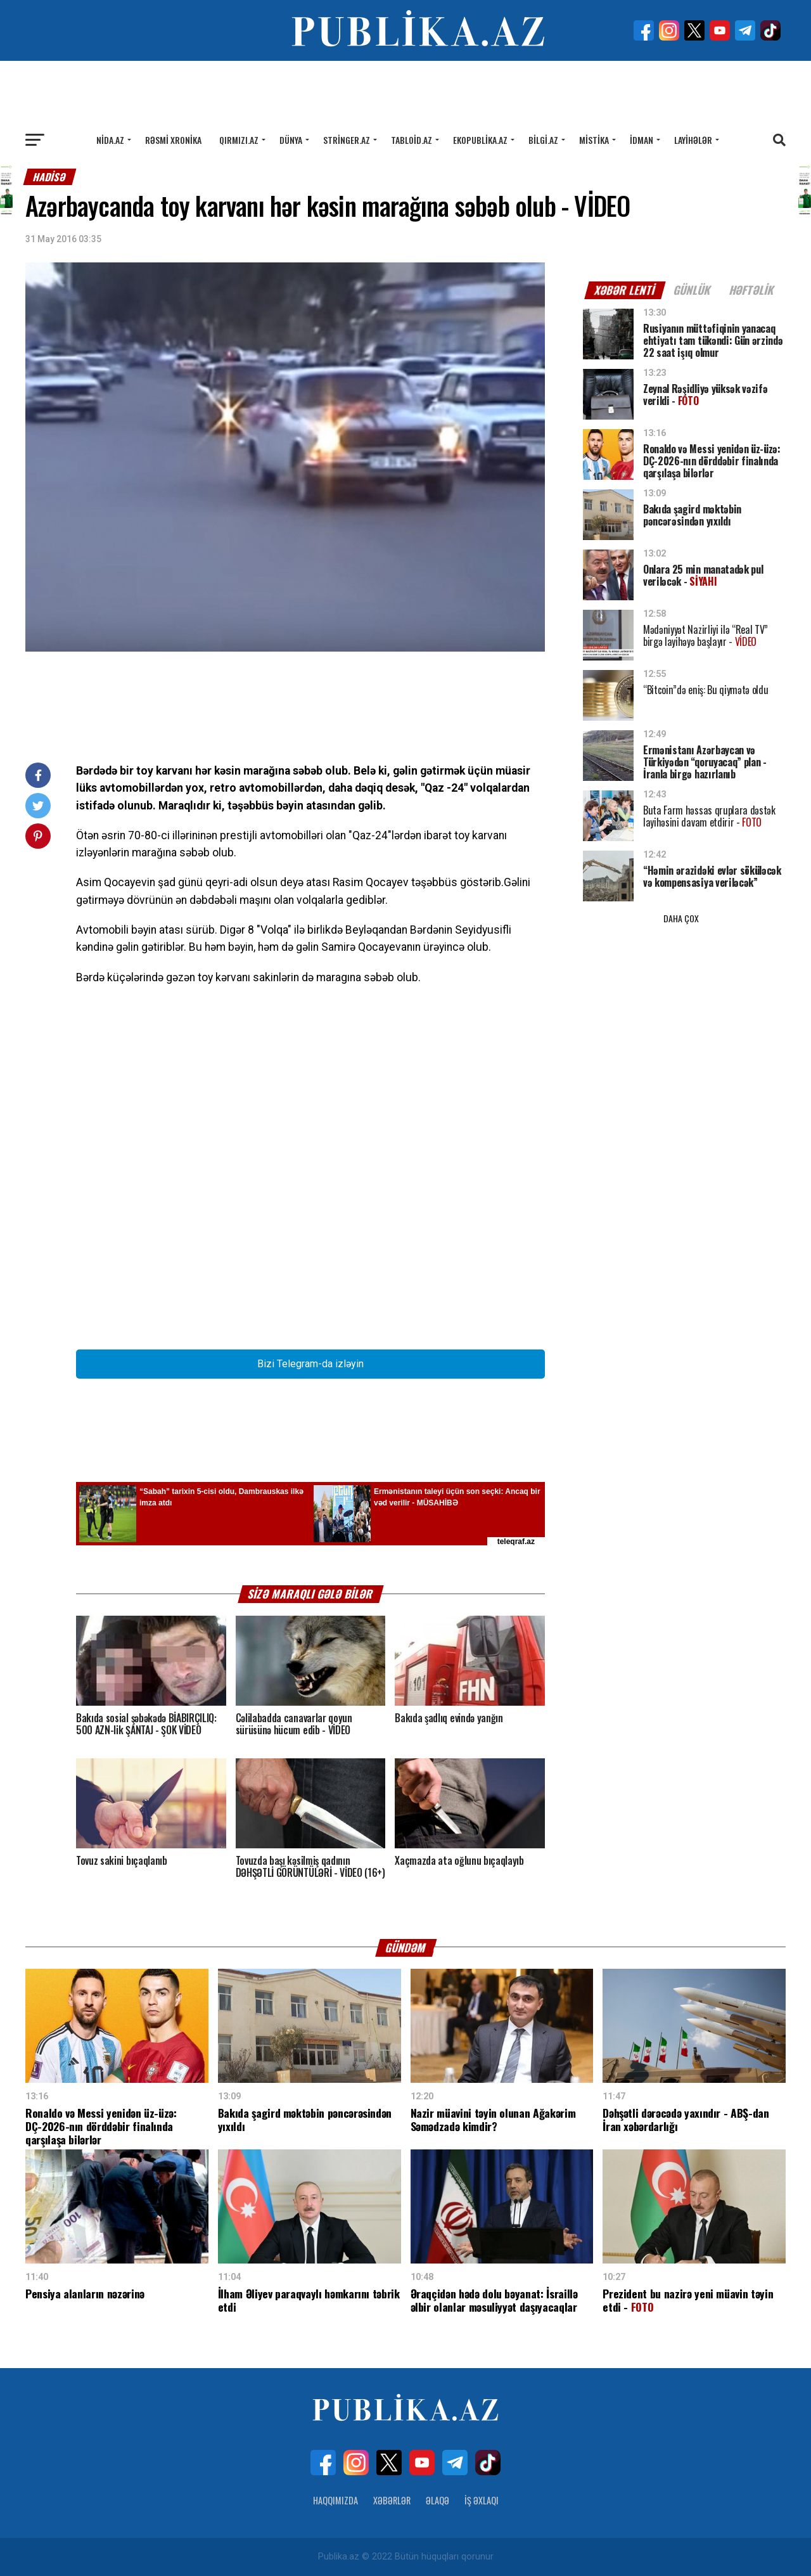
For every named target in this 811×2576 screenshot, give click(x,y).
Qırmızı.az (239, 139)
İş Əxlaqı (481, 2500)
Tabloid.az (411, 139)
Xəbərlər (392, 2500)
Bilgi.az (543, 139)
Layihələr (693, 139)
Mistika (594, 139)
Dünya (290, 139)
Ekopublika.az (480, 139)
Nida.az (110, 139)
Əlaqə (437, 2500)
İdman (641, 139)
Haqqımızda (335, 2500)
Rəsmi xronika (173, 139)
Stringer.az (346, 139)
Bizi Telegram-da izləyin (310, 1364)
